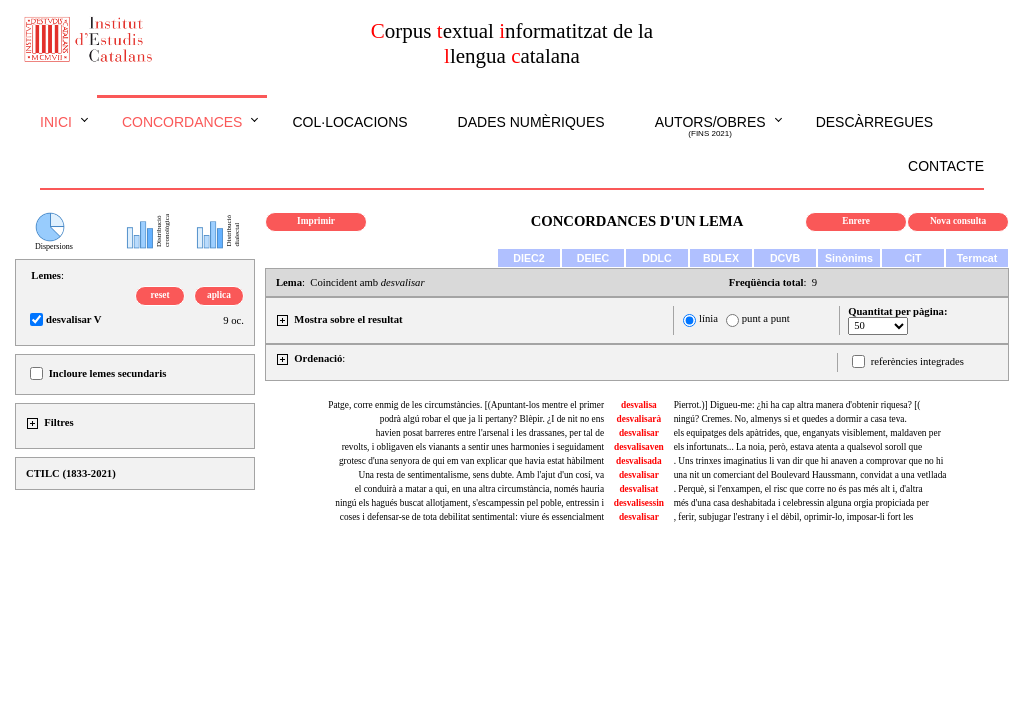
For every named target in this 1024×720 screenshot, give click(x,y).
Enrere (856, 221)
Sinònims (849, 258)
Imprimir (316, 221)
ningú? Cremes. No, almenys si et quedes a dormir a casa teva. (790, 419)
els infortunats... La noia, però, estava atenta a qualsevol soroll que (798, 447)
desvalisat (638, 489)
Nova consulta (958, 221)
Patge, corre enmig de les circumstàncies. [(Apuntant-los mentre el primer (466, 405)
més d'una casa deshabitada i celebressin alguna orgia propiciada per (801, 503)
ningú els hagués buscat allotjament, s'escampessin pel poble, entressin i (469, 503)
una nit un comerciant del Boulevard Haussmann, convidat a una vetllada (810, 475)
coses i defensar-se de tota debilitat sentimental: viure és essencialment (472, 517)
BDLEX (721, 258)
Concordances (182, 122)
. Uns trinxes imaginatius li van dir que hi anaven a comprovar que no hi (809, 461)
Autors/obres (710, 127)
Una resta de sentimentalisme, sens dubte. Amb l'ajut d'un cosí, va (481, 475)
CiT (912, 258)
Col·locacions (349, 122)
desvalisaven (639, 447)
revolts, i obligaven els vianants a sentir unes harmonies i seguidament (473, 447)
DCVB (785, 258)
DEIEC (593, 258)
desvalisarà (639, 419)
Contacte (946, 166)
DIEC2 (528, 258)
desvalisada (639, 461)
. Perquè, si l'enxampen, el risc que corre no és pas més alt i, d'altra (798, 489)
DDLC (657, 258)
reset (160, 295)
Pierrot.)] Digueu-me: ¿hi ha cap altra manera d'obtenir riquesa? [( (797, 405)
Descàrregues (874, 122)
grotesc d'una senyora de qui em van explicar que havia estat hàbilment (471, 461)
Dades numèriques (531, 122)
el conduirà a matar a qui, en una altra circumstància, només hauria (479, 489)
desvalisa (639, 405)
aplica (219, 295)
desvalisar (639, 433)
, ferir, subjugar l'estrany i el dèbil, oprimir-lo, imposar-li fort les (794, 517)
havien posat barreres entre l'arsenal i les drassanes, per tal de (490, 433)
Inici (56, 122)
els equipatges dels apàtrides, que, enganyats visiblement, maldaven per (807, 433)
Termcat (977, 258)
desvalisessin (639, 503)
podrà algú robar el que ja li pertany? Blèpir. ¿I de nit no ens (492, 419)
